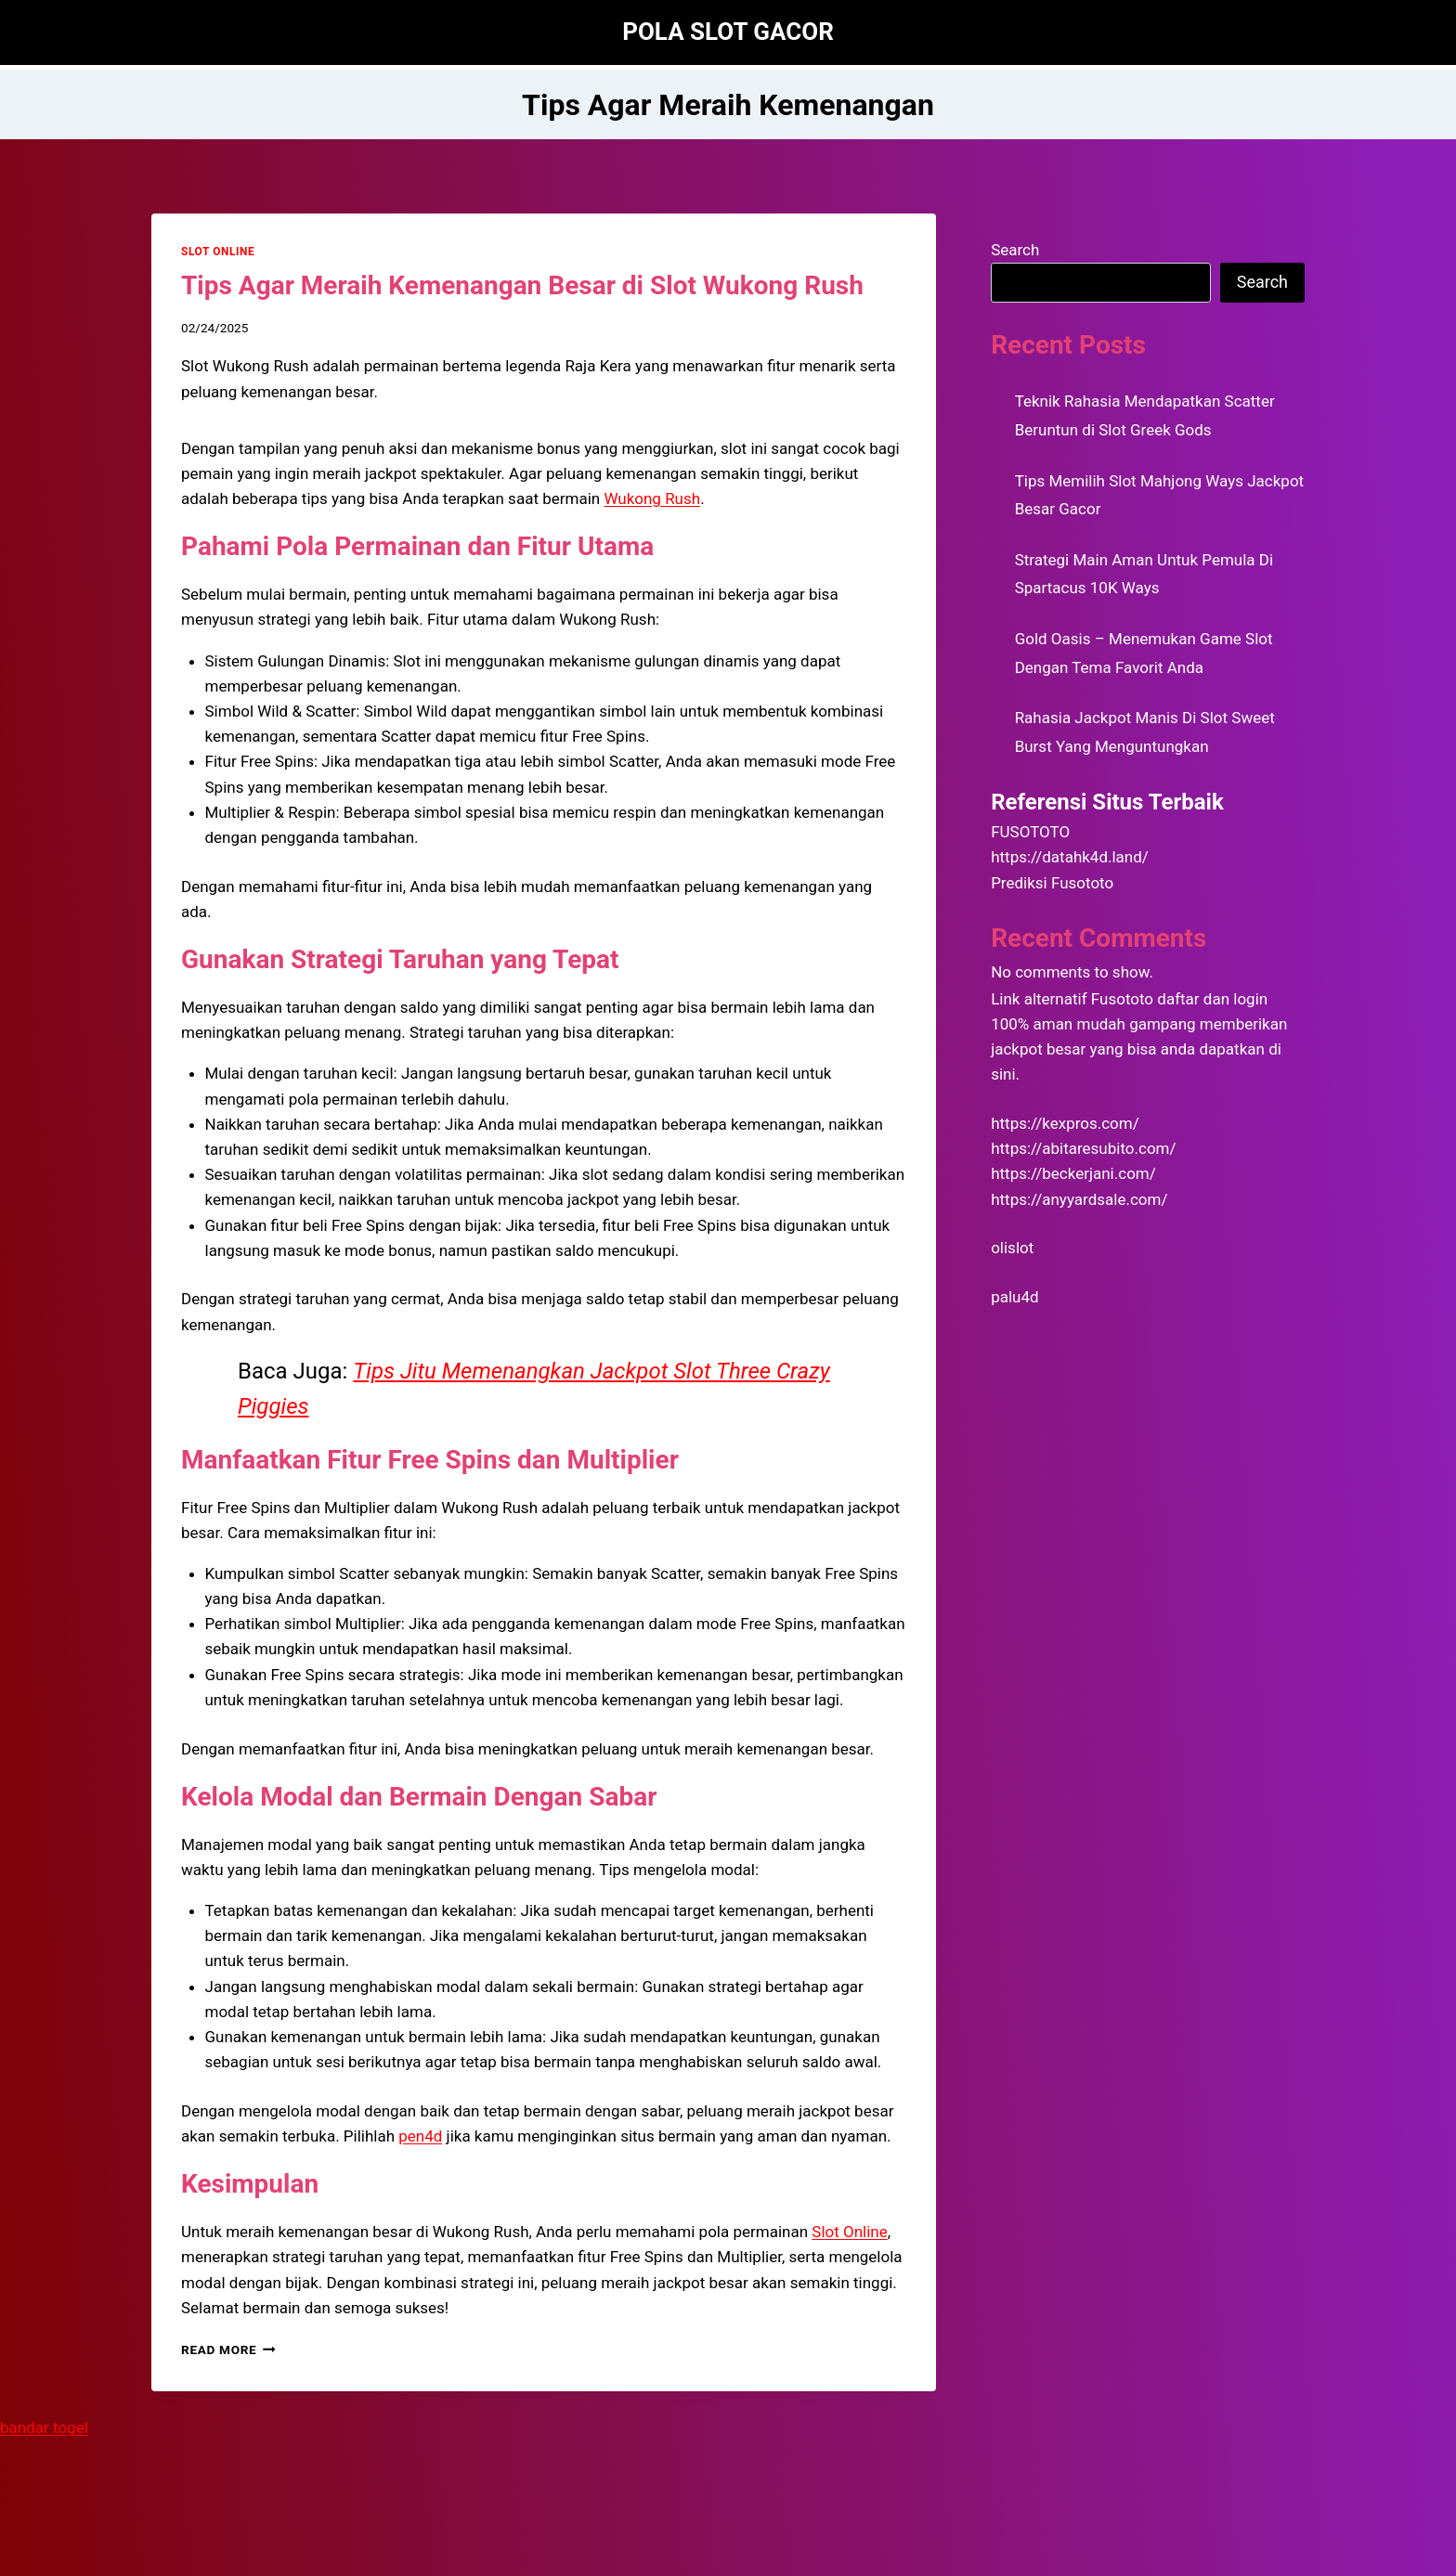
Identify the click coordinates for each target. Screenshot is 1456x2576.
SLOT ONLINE (217, 251)
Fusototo (1122, 999)
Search (1015, 249)
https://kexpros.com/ (1065, 1123)
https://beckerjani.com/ (1073, 1173)
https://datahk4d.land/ (1070, 857)
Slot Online (849, 2231)
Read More (228, 2349)
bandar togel (44, 2427)
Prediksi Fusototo (1052, 883)
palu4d (1014, 1297)
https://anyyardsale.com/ (1079, 1199)
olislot (1012, 1247)
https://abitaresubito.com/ (1083, 1148)
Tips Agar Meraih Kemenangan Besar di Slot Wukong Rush (522, 285)
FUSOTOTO (1030, 831)
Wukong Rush (652, 498)
